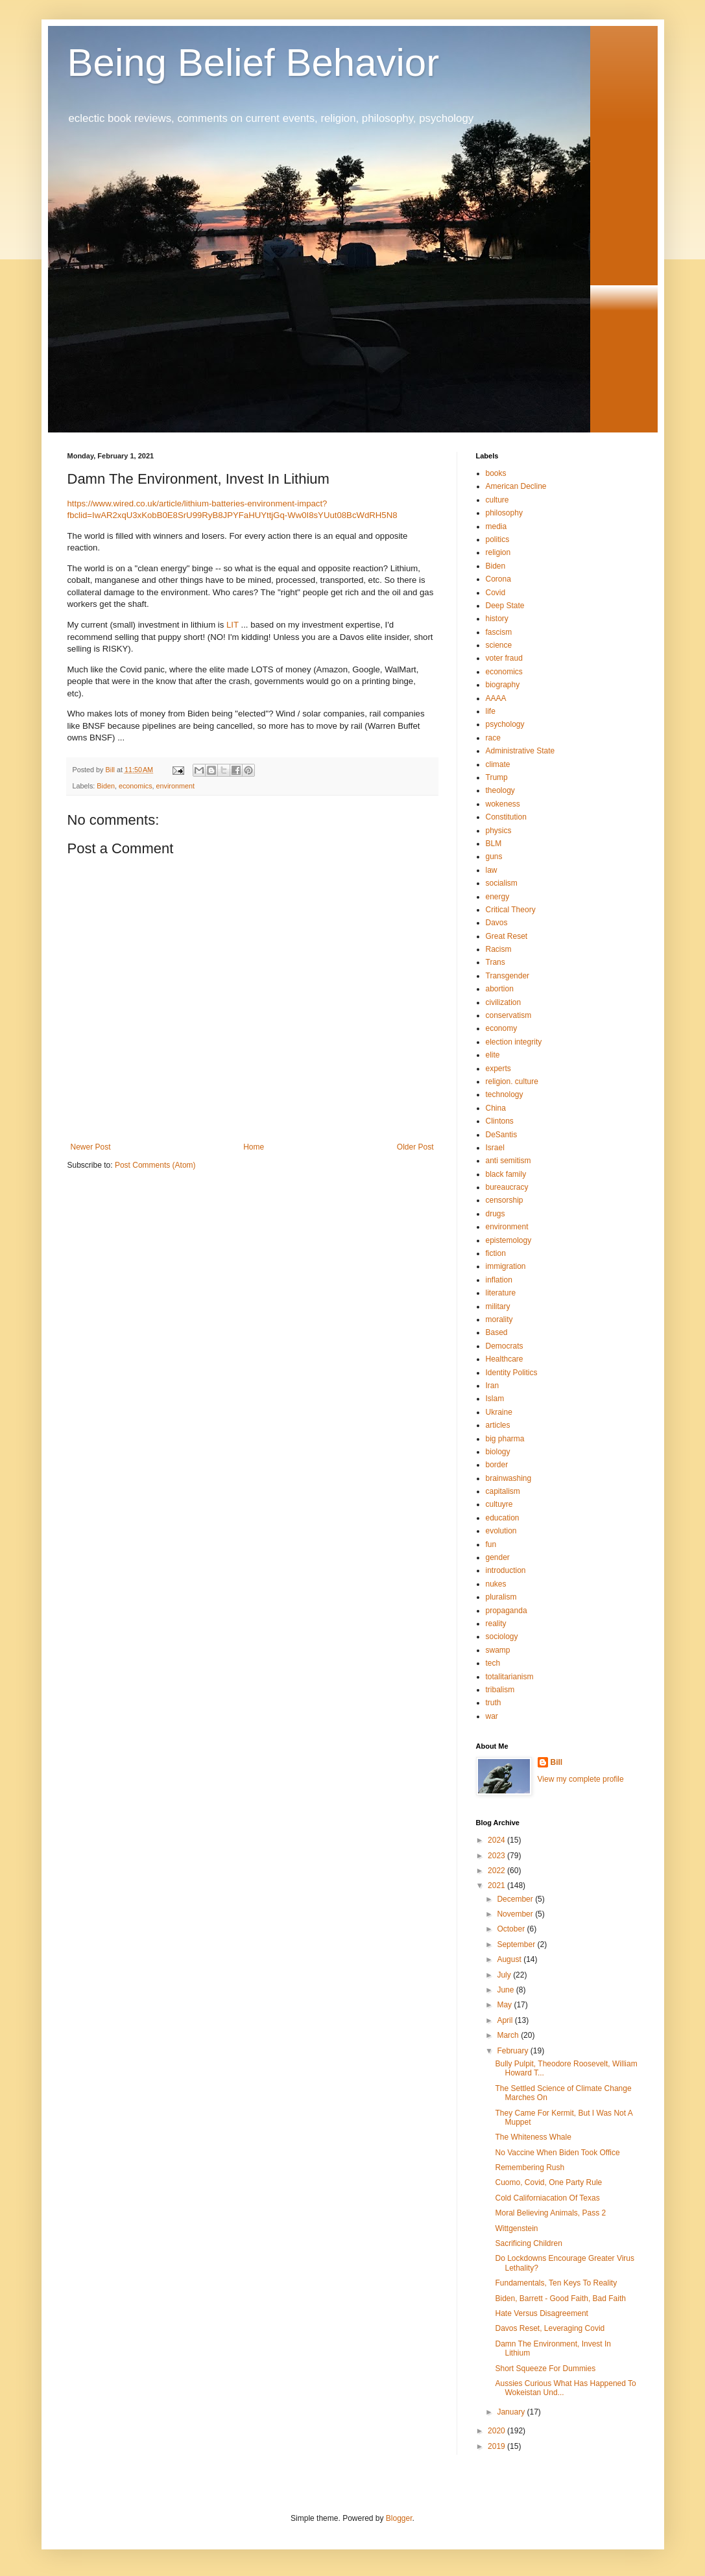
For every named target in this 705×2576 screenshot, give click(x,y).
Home (253, 1147)
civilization (503, 1002)
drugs (495, 1213)
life (491, 711)
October (512, 1928)
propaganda (506, 1610)
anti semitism (508, 1160)
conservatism (509, 1015)
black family (506, 1174)
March (509, 2035)
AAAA (496, 698)
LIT (232, 625)
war (492, 1716)
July (505, 1974)
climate (498, 764)
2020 (497, 2430)
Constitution (506, 816)
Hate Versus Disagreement (541, 2313)
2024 (497, 1840)
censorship (504, 1200)
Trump (497, 777)
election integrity (514, 1041)
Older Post (415, 1147)
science (499, 645)
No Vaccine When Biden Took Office (557, 2152)
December (516, 1899)
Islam (495, 1398)
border (497, 1464)
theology (500, 790)
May (505, 2004)
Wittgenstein (516, 2228)
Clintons (500, 1121)
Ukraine (499, 1412)
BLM (494, 843)
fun (491, 1544)
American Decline (516, 486)
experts (498, 1068)
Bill (557, 1762)
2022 (497, 1870)
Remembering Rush (529, 2167)
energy (498, 896)
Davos (497, 922)
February (513, 2050)
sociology (502, 1636)
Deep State (505, 605)
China (496, 1108)
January (512, 2411)
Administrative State (520, 750)
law (491, 870)
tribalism (500, 1689)
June (506, 1989)
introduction (506, 1570)
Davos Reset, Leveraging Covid (549, 2328)
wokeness (503, 804)
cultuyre (499, 1504)
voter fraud (504, 658)
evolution (501, 1530)
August (510, 1959)
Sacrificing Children (528, 2243)
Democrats (504, 1346)
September (517, 1944)
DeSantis (502, 1134)
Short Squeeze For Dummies (545, 2368)
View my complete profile (581, 1779)
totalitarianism (510, 1676)
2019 (497, 2446)
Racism (499, 949)
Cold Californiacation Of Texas (547, 2198)
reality (496, 1623)
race (493, 737)
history (497, 618)
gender (498, 1557)
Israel (495, 1147)
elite (493, 1054)
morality (499, 1319)
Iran (492, 1385)
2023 (497, 1855)
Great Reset (507, 936)
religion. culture (512, 1081)
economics (135, 786)
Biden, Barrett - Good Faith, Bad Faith (560, 2298)
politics (498, 539)
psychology (505, 724)
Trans (495, 962)
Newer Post (91, 1147)
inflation (499, 1279)
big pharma (505, 1438)
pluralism (501, 1596)
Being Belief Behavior (253, 62)
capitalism (503, 1491)
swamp (498, 1650)
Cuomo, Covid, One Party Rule (548, 2182)
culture (497, 499)
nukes (496, 1584)
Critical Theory (511, 909)
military (498, 1306)
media (496, 526)
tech (493, 1663)
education (503, 1517)
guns (494, 856)
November (516, 1914)
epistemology (509, 1240)
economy (502, 1028)
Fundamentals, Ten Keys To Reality (556, 2282)
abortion (500, 988)
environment (175, 786)
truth (493, 1702)
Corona (498, 579)
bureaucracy (507, 1187)
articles (498, 1425)
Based (497, 1332)
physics (499, 830)
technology (504, 1094)
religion (498, 552)
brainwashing (509, 1478)
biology (498, 1451)
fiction (496, 1253)
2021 (497, 1885)
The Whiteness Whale (533, 2137)
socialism (502, 883)
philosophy (504, 512)
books (496, 473)
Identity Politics (512, 1372)
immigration (506, 1266)
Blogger (399, 2518)
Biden (106, 786)
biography (503, 684)
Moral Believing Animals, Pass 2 (550, 2212)
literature (501, 1292)
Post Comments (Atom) (155, 1165)
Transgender (508, 975)
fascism (499, 632)
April (505, 2020)
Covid (496, 592)
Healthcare (504, 1359)
